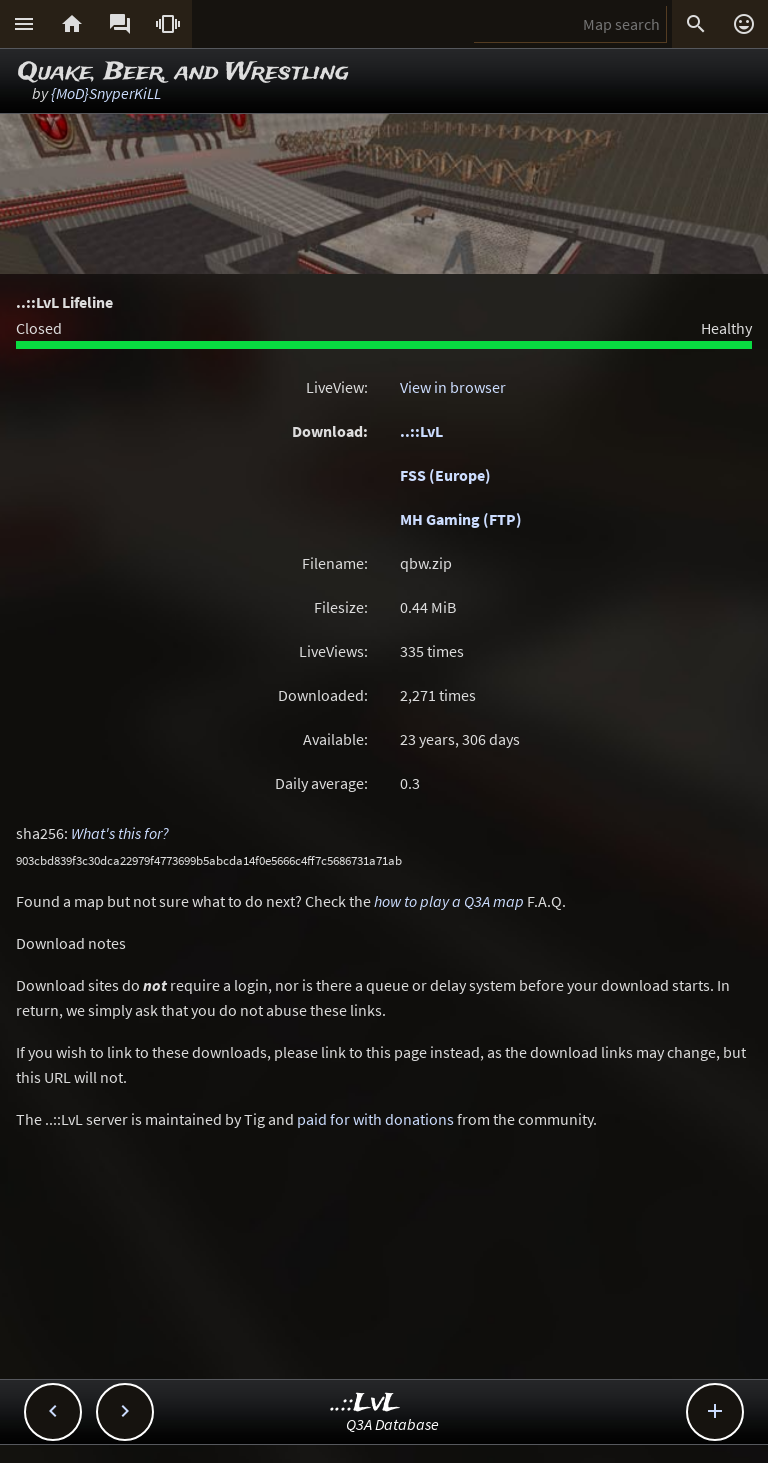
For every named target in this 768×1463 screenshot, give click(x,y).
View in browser (453, 387)
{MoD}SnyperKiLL (106, 93)
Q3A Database (392, 1424)
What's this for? (120, 833)
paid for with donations (375, 1119)
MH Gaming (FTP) (461, 519)
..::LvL (421, 431)
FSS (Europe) (445, 475)
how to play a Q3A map (449, 901)
